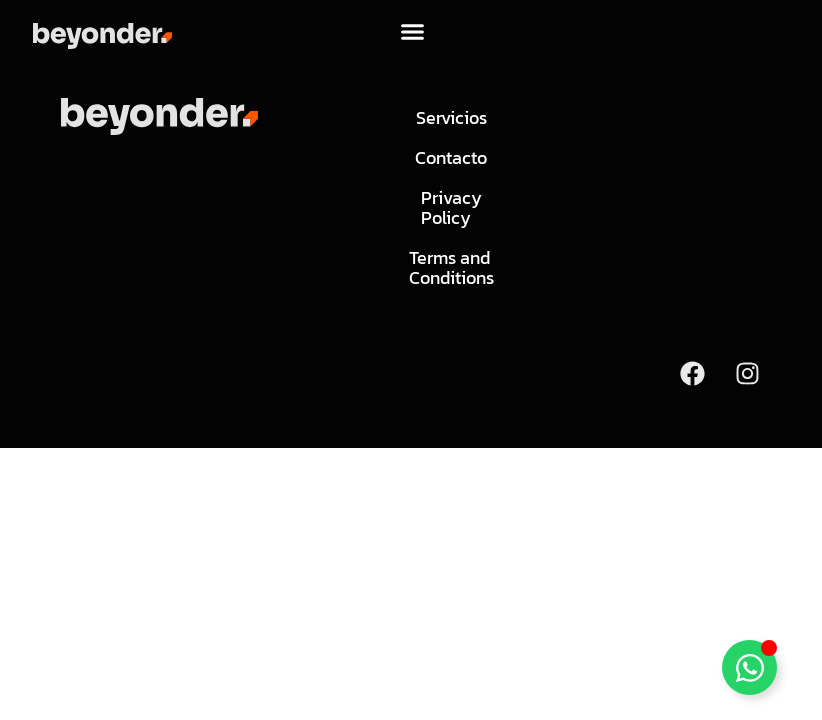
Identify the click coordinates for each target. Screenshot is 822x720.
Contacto (451, 157)
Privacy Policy (451, 207)
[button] (413, 31)
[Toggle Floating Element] (749, 667)
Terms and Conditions (451, 267)
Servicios (451, 117)
